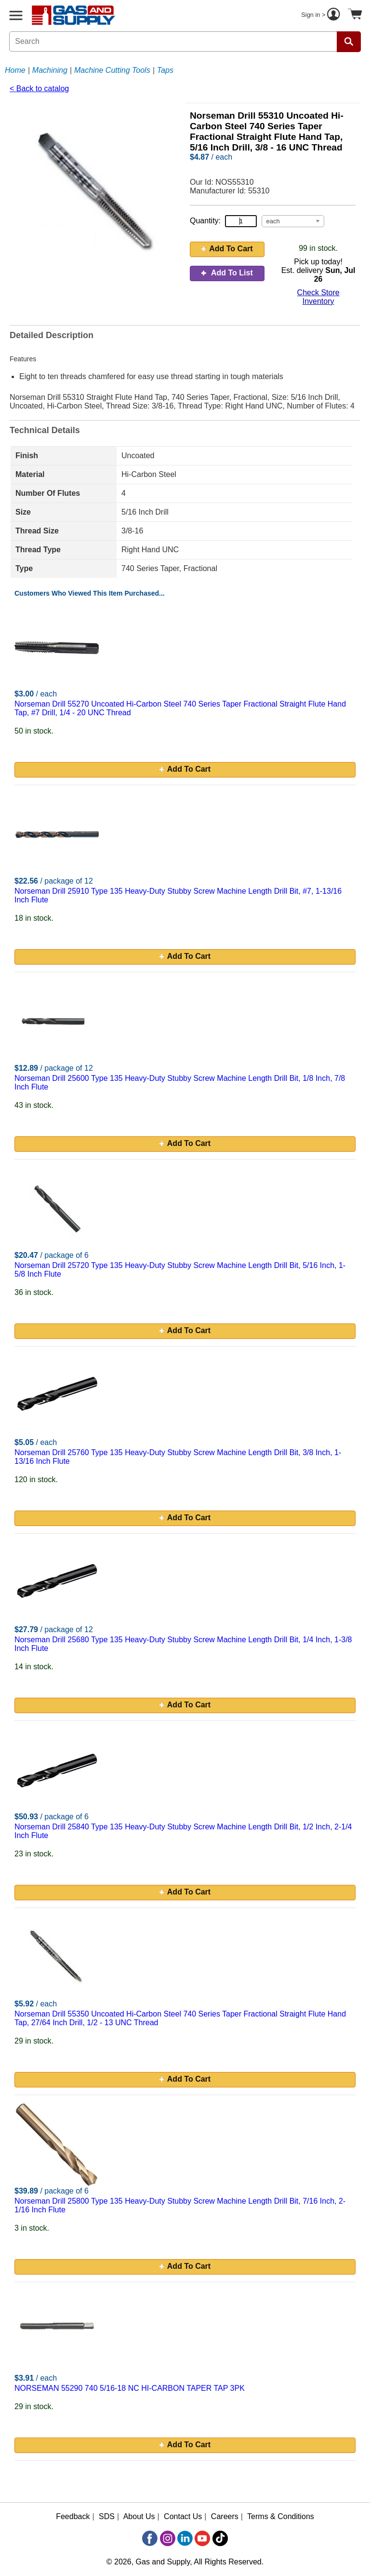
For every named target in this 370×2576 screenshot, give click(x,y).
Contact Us (183, 2516)
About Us (139, 2516)
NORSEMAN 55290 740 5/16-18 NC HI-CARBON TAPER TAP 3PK (129, 2388)
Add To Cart (226, 249)
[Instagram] (167, 2538)
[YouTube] (202, 2538)
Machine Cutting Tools (112, 70)
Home (15, 70)
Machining (49, 70)
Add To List (227, 273)
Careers (224, 2516)
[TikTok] (220, 2538)
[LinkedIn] (185, 2538)
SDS (107, 2516)
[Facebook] (150, 2538)
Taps (165, 70)
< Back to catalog (39, 88)
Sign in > (322, 15)
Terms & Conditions (280, 2516)
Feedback (73, 2516)
